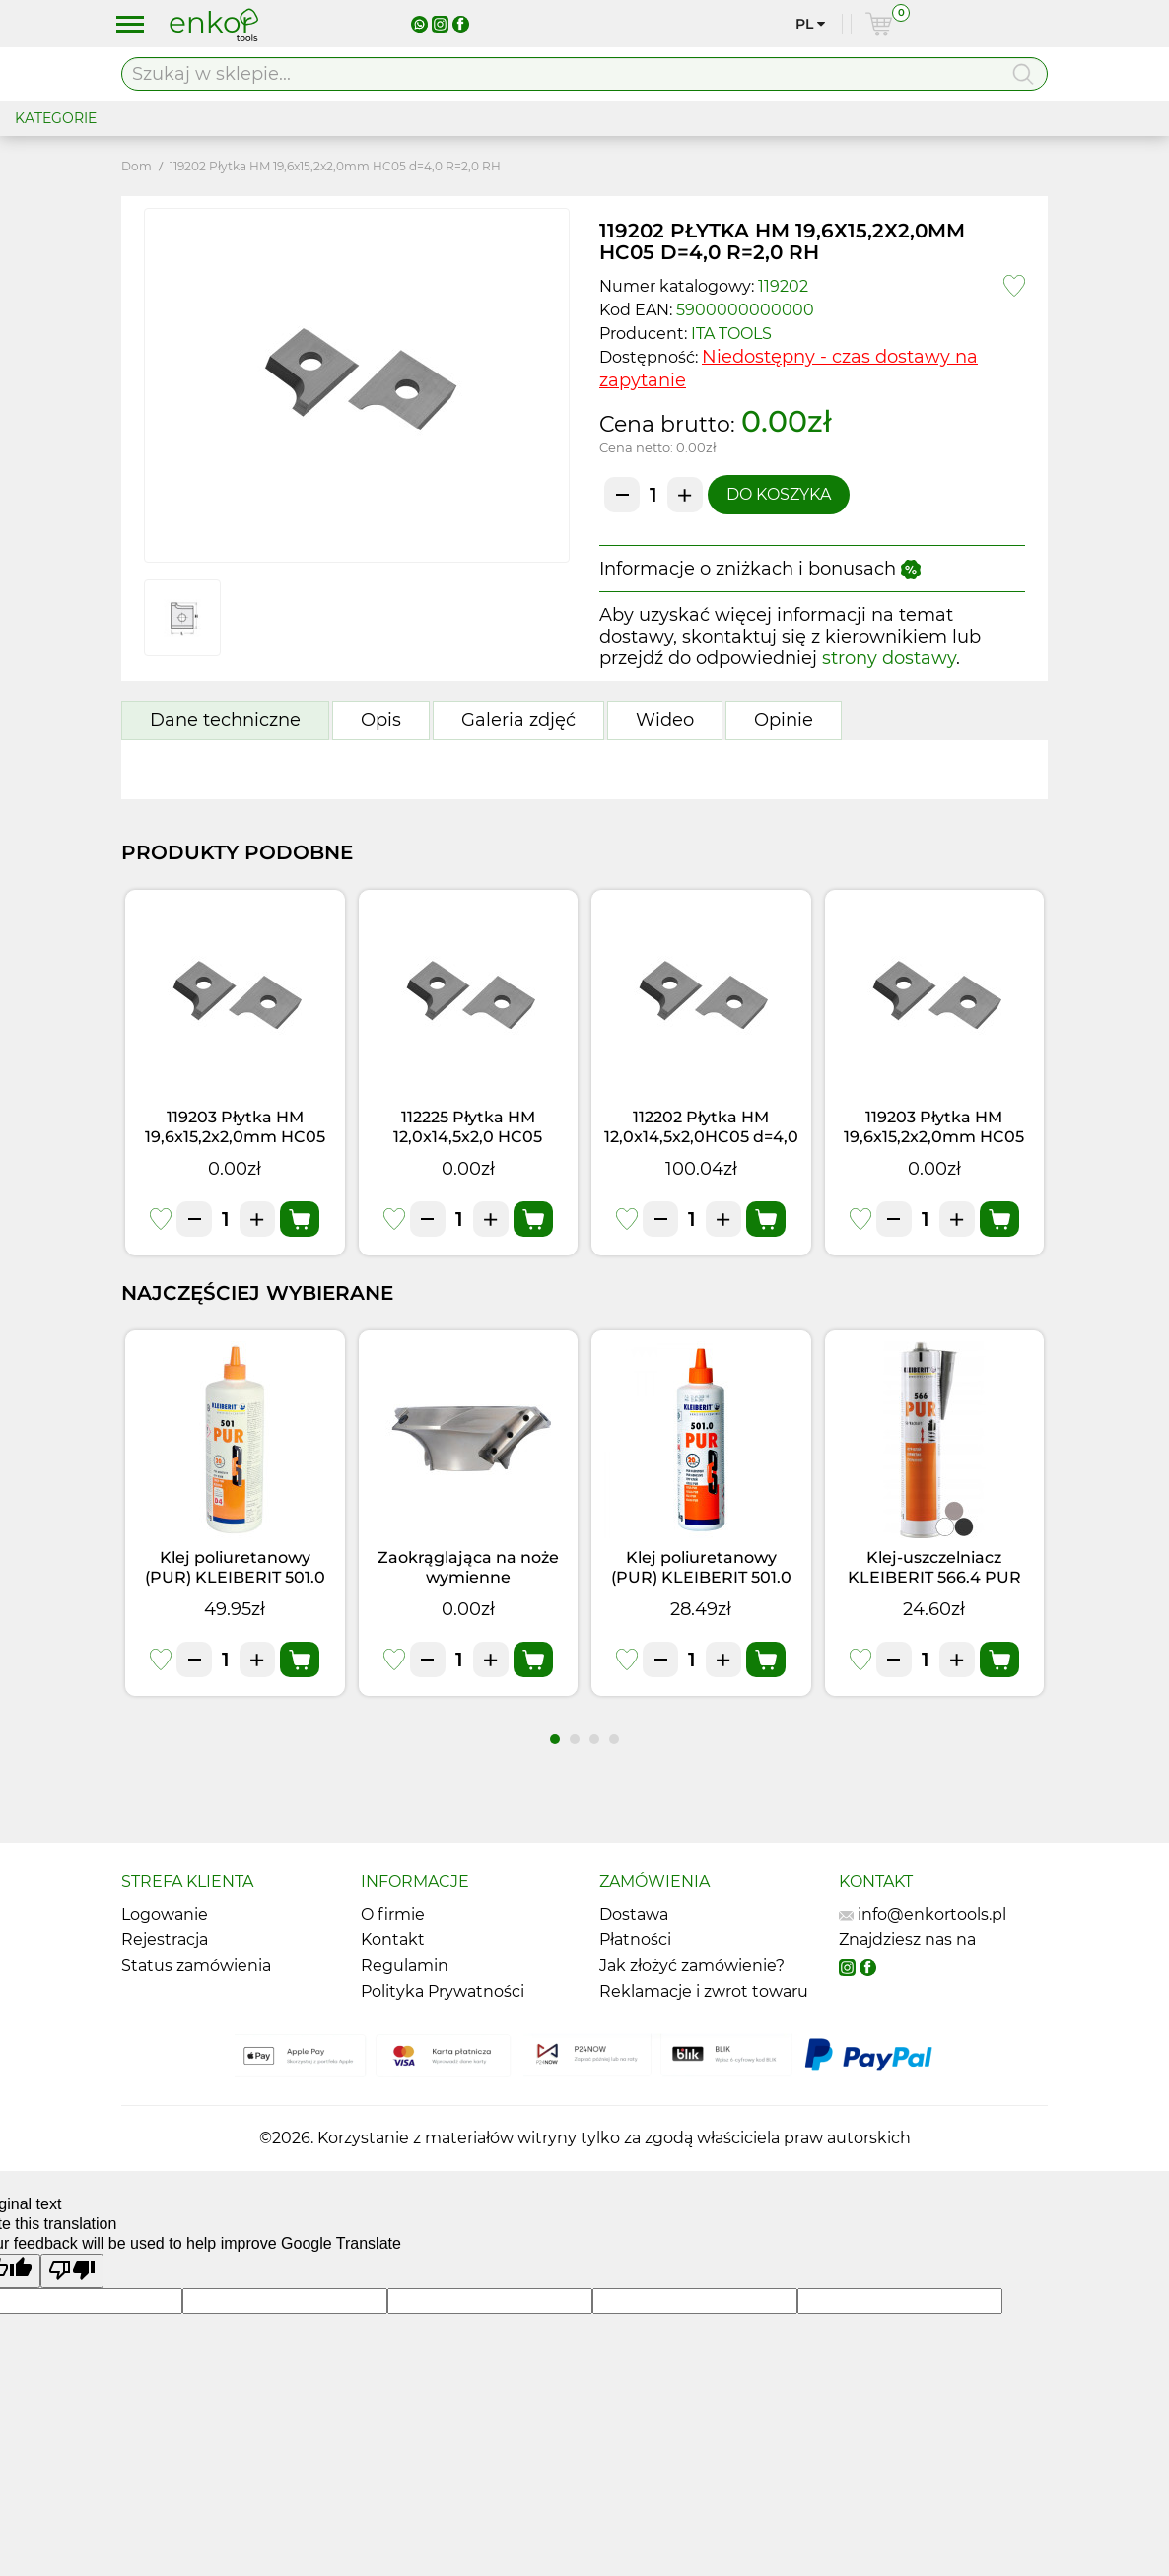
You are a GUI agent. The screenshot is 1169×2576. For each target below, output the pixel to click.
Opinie (783, 720)
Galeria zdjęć (518, 720)
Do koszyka (778, 494)
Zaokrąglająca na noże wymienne (468, 1567)
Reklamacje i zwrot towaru (703, 1991)
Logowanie (164, 1914)
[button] (555, 1739)
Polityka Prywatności (442, 1991)
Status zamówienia (196, 1965)
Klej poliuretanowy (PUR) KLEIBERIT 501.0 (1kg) (235, 1577)
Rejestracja (164, 1940)
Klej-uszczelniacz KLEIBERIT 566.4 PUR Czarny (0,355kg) (934, 1577)
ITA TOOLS (731, 333)
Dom (136, 166)
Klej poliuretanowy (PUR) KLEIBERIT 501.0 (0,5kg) (701, 1577)
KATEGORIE (56, 118)
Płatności (635, 1940)
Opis (381, 720)
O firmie (393, 1914)
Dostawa (633, 1914)
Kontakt (393, 1940)
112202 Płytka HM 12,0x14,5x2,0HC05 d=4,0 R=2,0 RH (701, 1137)
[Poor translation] (71, 2271)
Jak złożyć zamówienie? (692, 1965)
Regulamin (404, 1965)
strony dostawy (889, 658)
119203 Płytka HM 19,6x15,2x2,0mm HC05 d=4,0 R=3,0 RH (235, 1137)
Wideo (665, 720)
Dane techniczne (225, 720)
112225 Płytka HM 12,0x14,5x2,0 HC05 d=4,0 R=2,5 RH (467, 1137)
